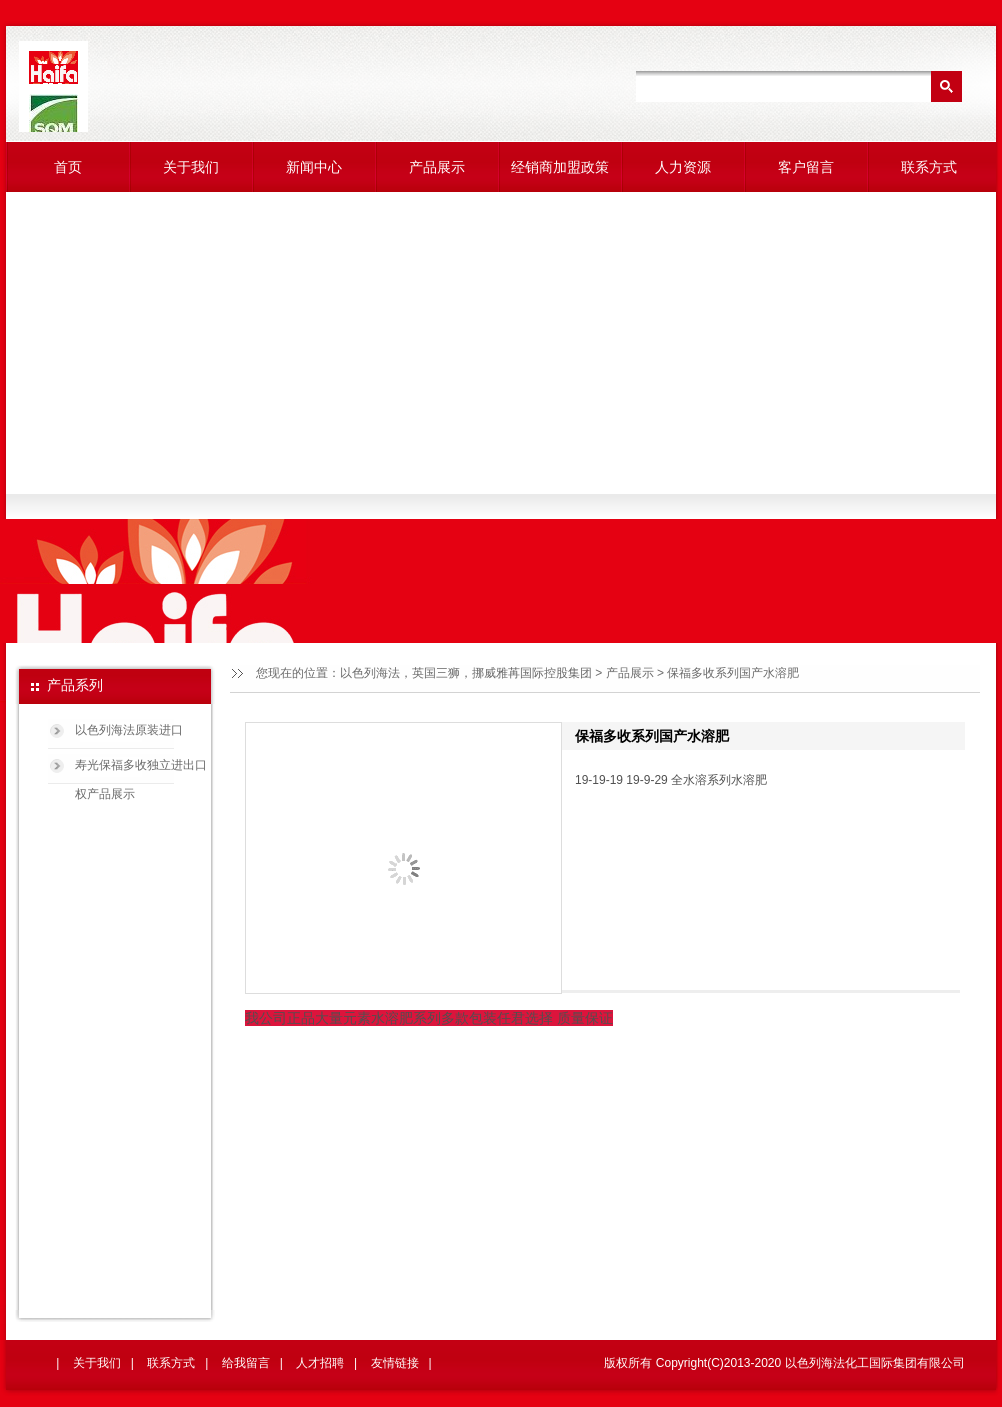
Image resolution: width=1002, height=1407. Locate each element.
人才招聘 (320, 1363)
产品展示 (437, 167)
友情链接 (395, 1363)
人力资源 (683, 167)
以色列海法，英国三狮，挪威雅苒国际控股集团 (466, 673)
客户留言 (806, 167)
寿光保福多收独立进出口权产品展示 (141, 772)
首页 (68, 167)
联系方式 (929, 167)
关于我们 (191, 167)
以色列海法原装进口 (129, 730)
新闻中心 (314, 167)
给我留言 (246, 1363)
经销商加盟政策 (560, 167)
